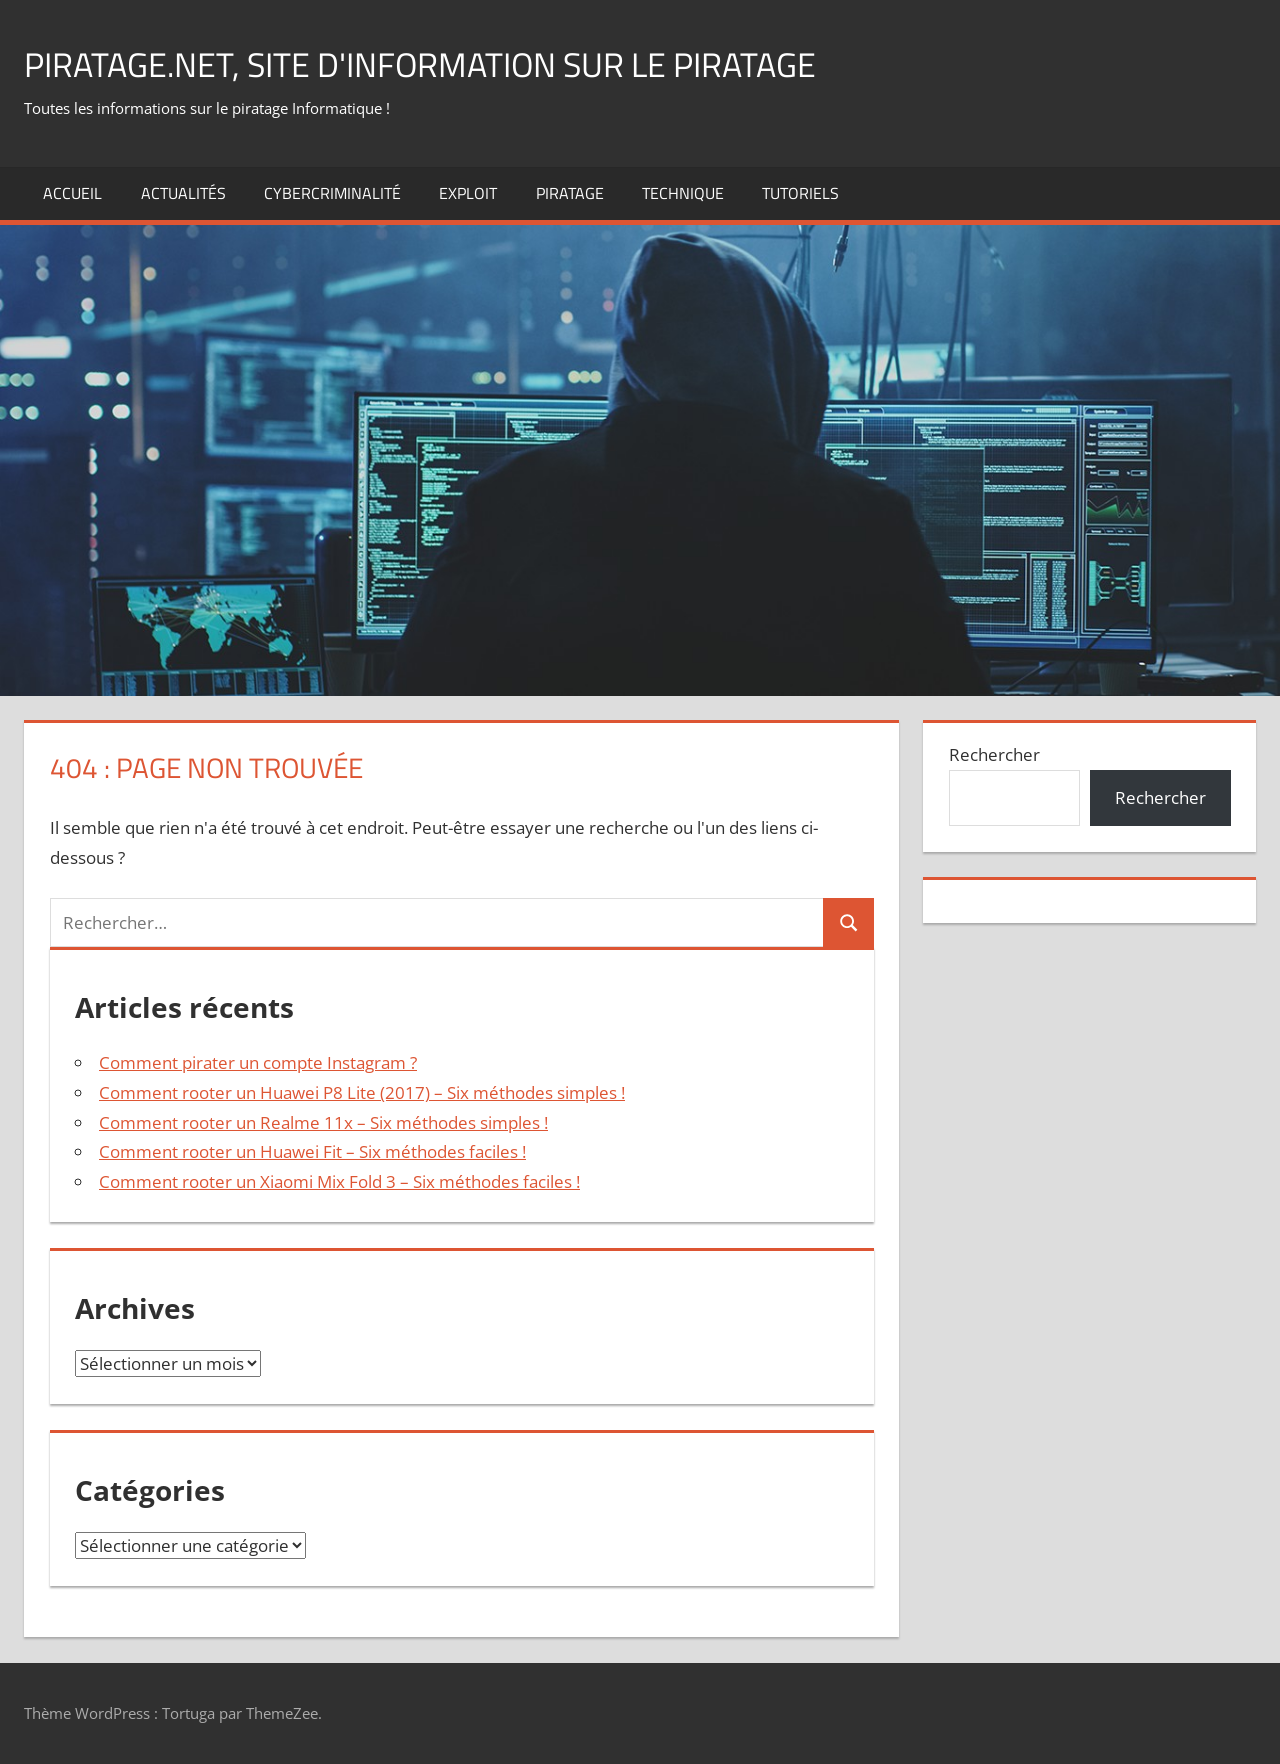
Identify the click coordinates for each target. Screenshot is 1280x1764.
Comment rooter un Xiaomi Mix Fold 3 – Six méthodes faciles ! (339, 1181)
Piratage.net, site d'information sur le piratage (445, 63)
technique (683, 193)
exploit (468, 193)
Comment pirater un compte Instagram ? (258, 1062)
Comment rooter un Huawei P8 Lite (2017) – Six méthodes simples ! (362, 1092)
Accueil (72, 193)
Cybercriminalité (332, 193)
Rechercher (994, 754)
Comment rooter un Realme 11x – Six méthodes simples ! (323, 1122)
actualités (183, 193)
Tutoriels (800, 193)
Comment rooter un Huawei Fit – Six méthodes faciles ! (312, 1151)
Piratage (570, 193)
